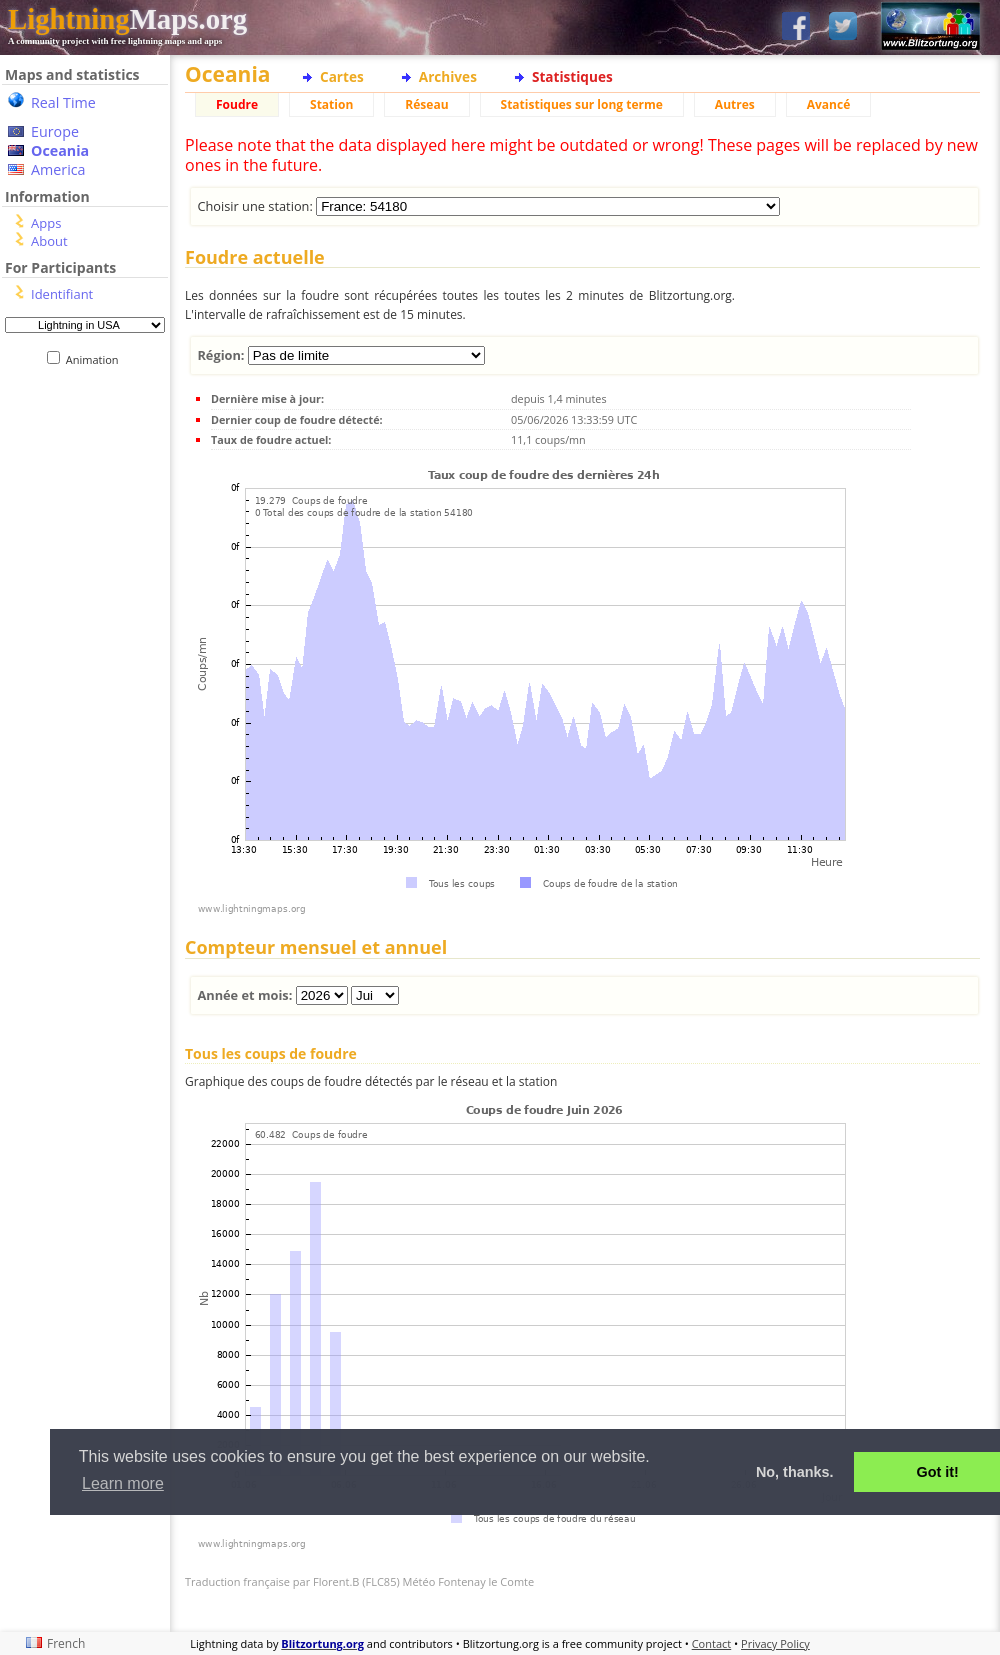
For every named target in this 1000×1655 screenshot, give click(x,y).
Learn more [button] (123, 1483)
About (49, 241)
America (58, 169)
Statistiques (572, 76)
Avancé (829, 104)
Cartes (342, 76)
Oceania (60, 150)
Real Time (63, 102)
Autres (735, 104)
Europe (55, 131)
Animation (96, 359)
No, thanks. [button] (795, 1472)
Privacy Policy (775, 1643)
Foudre (237, 104)
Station (331, 104)
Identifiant (62, 294)
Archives (448, 76)
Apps (46, 223)
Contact (712, 1643)
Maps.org (127, 19)
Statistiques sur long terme (582, 104)
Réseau (426, 104)
